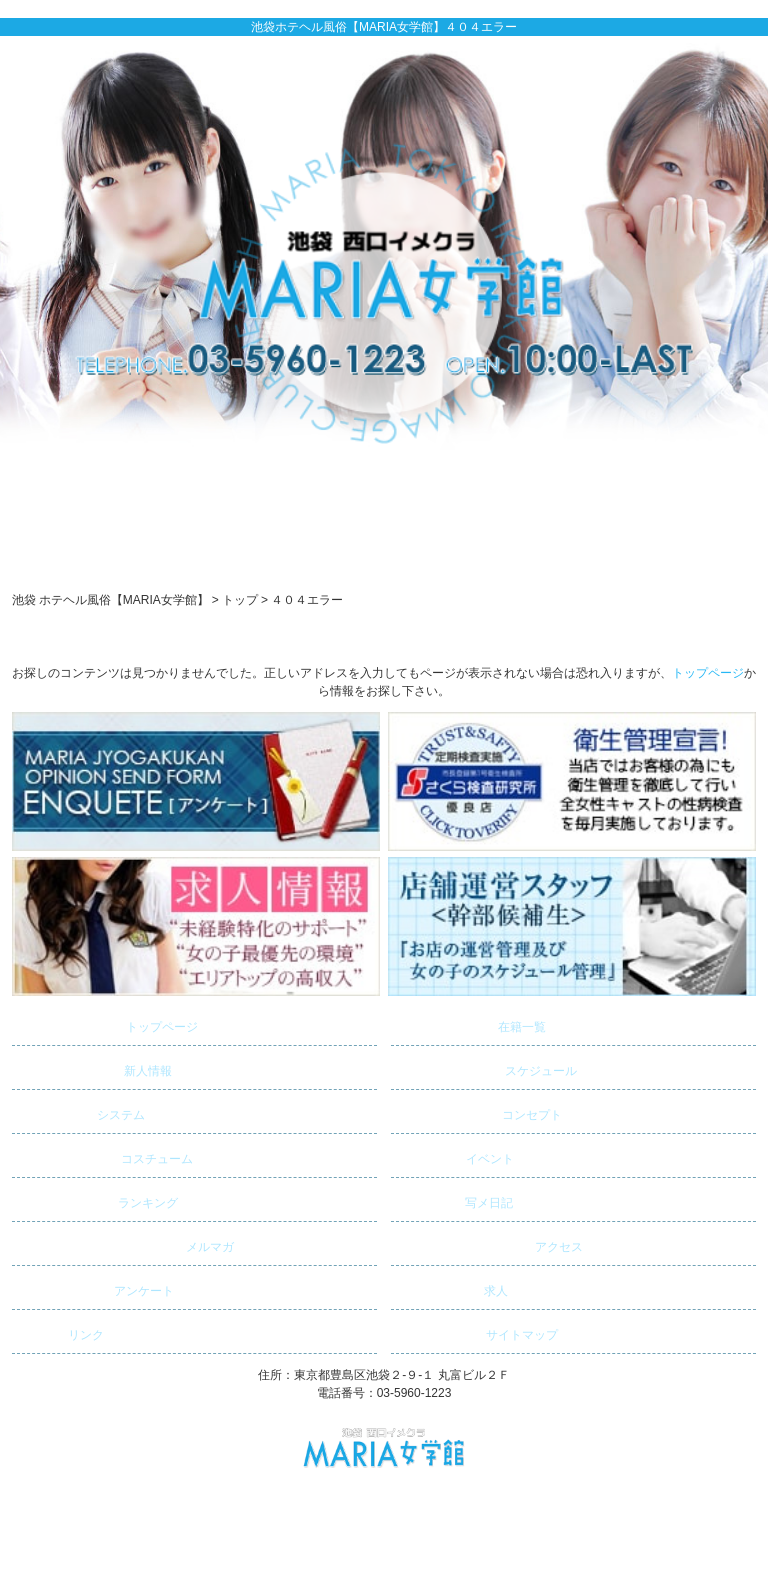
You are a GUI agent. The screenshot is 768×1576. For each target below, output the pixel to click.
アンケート (95, 1287)
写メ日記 (454, 1199)
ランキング (97, 1199)
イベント (455, 1155)
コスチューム (105, 1155)
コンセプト (479, 1111)
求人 (452, 1287)
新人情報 (94, 1067)
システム (81, 1111)
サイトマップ (477, 1331)
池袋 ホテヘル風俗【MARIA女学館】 (374, 1497)
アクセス (489, 1243)
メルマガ (125, 1243)
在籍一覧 (471, 1023)
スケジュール (486, 1067)
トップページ (708, 673)
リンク (60, 1331)
